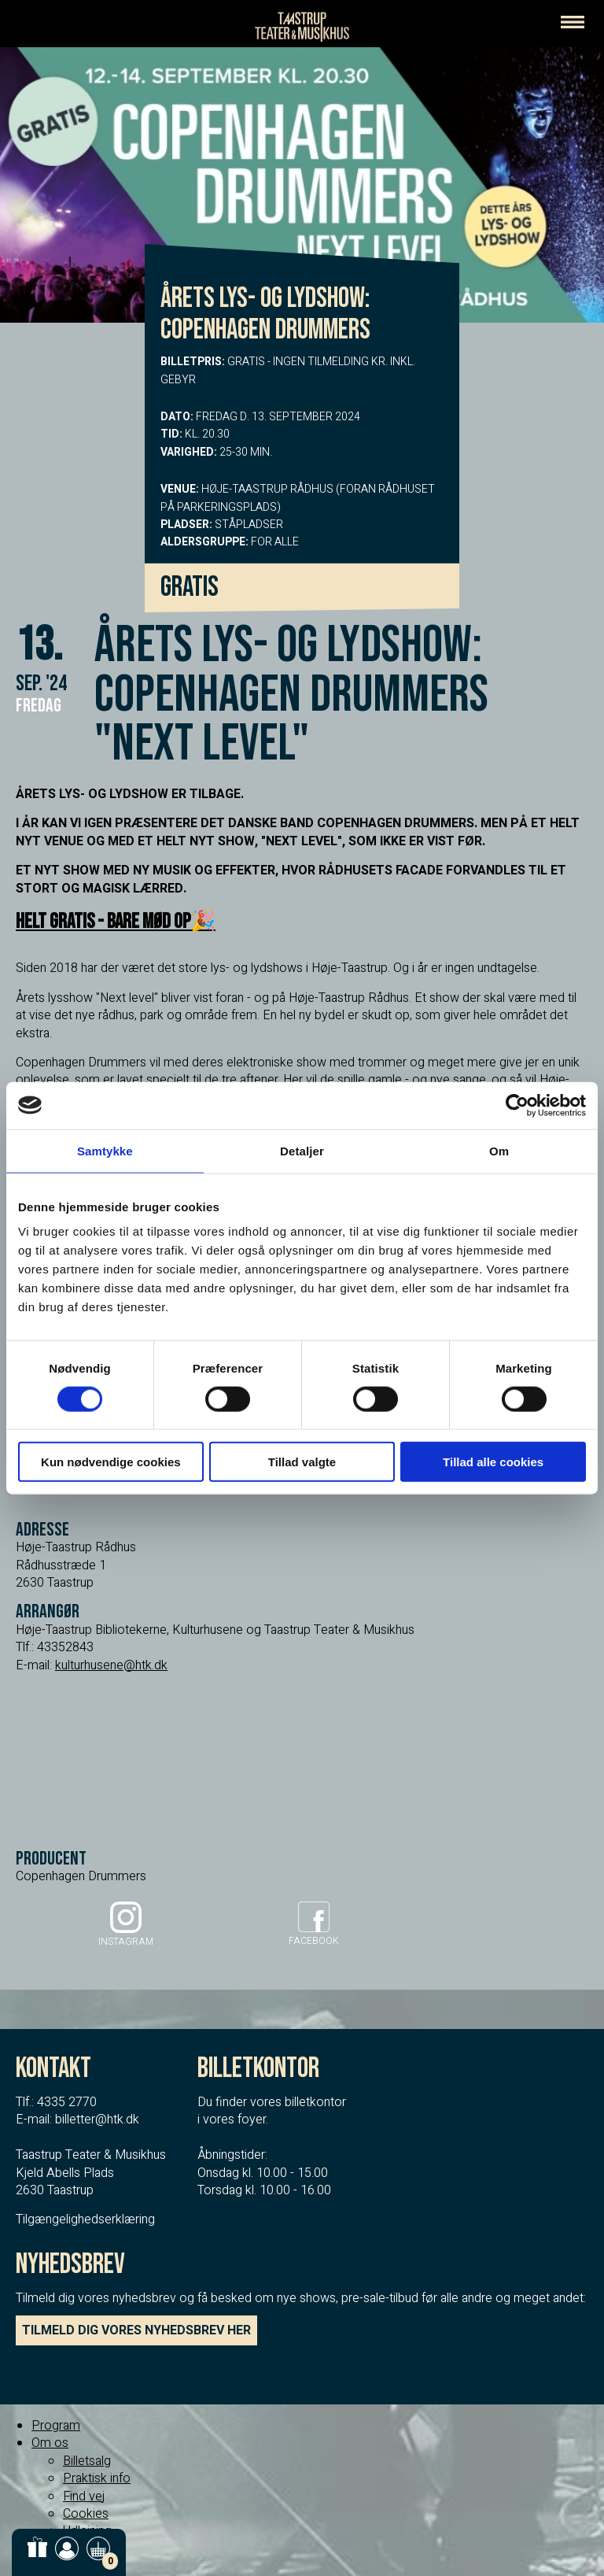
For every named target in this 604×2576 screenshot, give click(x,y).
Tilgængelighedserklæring (85, 2219)
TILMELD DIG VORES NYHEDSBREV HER (136, 2330)
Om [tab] (499, 1150)
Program (55, 2425)
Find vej (84, 2496)
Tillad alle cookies (493, 1462)
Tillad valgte (302, 1462)
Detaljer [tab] (302, 1150)
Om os (49, 2443)
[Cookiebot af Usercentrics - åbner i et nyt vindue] (517, 1105)
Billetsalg (87, 2461)
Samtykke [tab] (105, 1150)
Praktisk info (97, 2478)
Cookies (86, 2513)
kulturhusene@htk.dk (111, 1665)
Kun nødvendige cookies (111, 1462)
